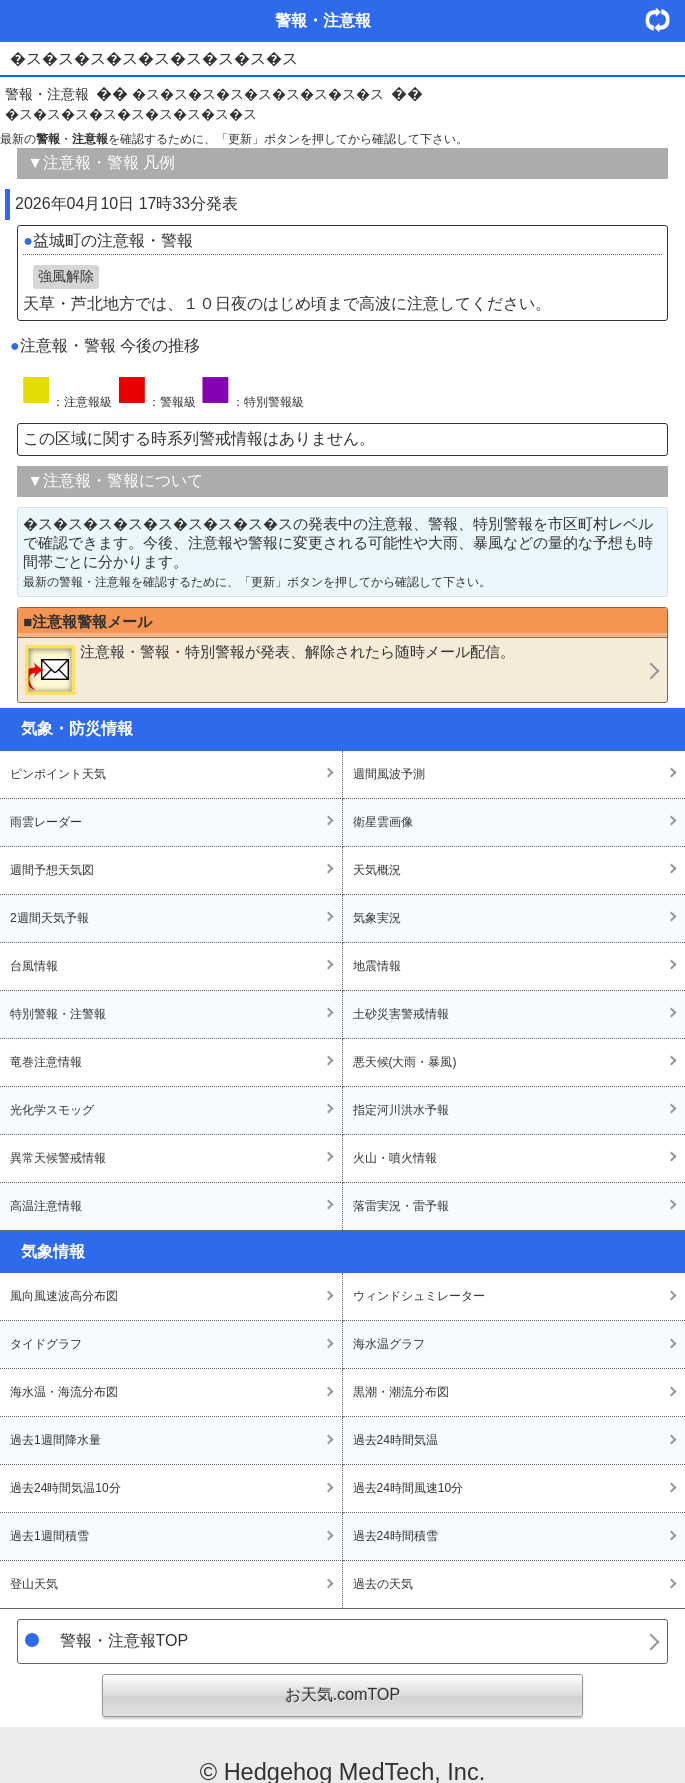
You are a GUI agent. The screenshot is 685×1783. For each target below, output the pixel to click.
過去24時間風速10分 (408, 1488)
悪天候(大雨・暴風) (405, 1062)
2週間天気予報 (49, 918)
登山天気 (34, 1584)
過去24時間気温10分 (65, 1488)
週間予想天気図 (52, 870)
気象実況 (377, 918)
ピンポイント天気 (58, 774)
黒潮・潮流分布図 (401, 1392)
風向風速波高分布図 (64, 1296)
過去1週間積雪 (49, 1536)
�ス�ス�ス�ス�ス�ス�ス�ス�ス (258, 94)
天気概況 (377, 870)
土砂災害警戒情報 (401, 1014)
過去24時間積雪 (395, 1536)
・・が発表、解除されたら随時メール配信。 (270, 669)
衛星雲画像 (383, 822)
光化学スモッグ (52, 1110)
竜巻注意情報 (46, 1062)
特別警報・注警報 (58, 1014)
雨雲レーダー (46, 822)
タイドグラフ (46, 1344)
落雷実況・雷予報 (401, 1206)
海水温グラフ (389, 1344)
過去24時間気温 (395, 1440)
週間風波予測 (389, 774)
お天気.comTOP (342, 1694)
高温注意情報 (46, 1206)
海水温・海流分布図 (64, 1392)
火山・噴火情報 (395, 1158)
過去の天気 (383, 1584)
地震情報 (377, 966)
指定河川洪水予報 (401, 1110)
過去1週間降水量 (55, 1440)
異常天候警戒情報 (58, 1158)
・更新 (665, 19)
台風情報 (34, 966)
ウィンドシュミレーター (419, 1296)
